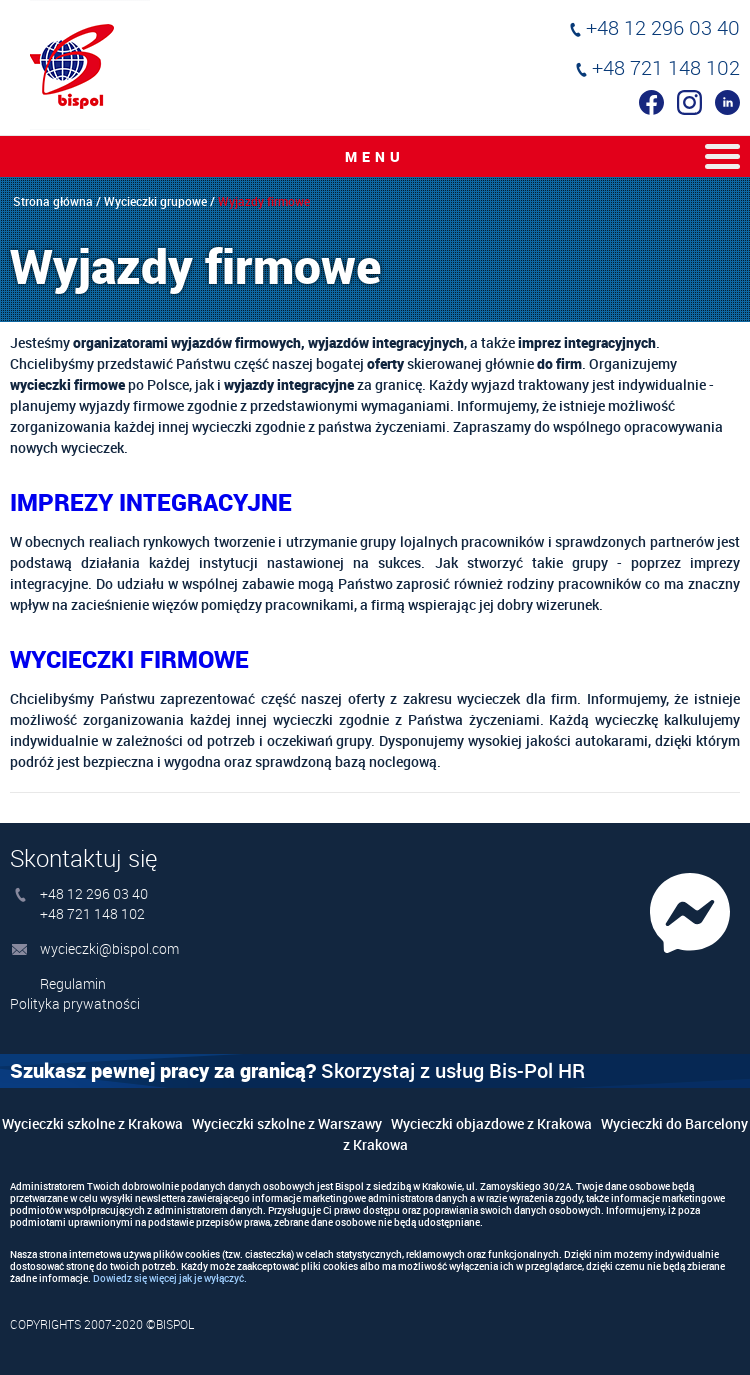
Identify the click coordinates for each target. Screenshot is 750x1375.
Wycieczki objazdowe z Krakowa (491, 1123)
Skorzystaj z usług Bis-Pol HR (297, 1070)
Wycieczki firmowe (129, 659)
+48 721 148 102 (666, 67)
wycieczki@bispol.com (109, 948)
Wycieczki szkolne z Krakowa (92, 1123)
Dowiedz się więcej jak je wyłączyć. (170, 1278)
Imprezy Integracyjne (151, 502)
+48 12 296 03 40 (663, 27)
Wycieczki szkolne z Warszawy (287, 1123)
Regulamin (73, 983)
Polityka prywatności (75, 1003)
